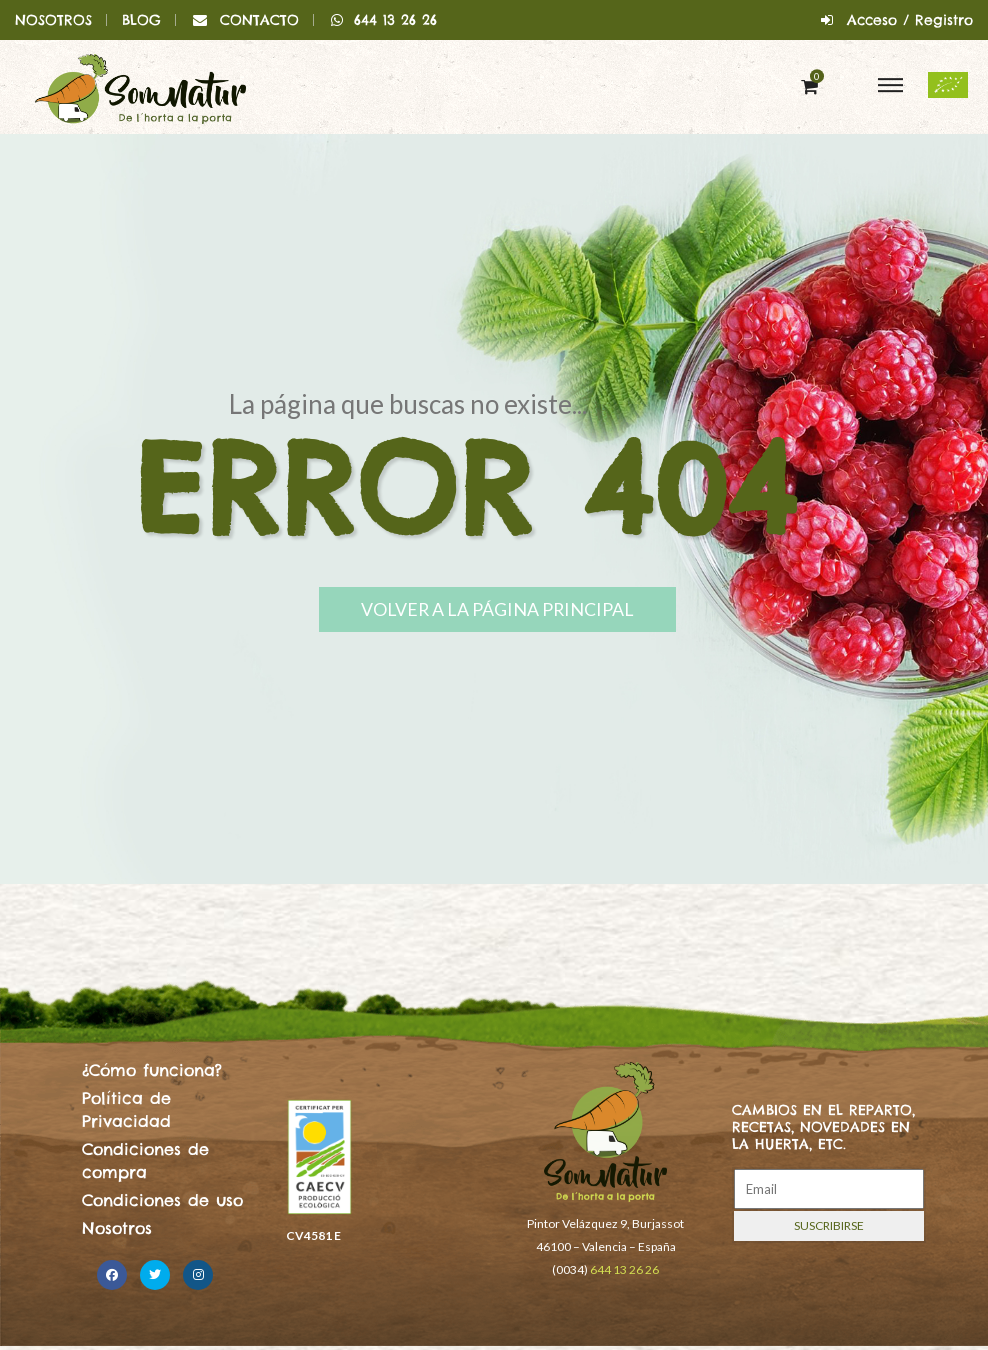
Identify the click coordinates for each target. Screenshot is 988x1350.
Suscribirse (829, 1225)
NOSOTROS (53, 20)
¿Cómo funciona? (152, 1070)
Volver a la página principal (513, 610)
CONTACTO (259, 20)
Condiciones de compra (145, 1160)
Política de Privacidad (126, 1109)
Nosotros (117, 1228)
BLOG (141, 20)
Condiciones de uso (162, 1200)
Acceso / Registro (910, 20)
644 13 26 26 (383, 20)
